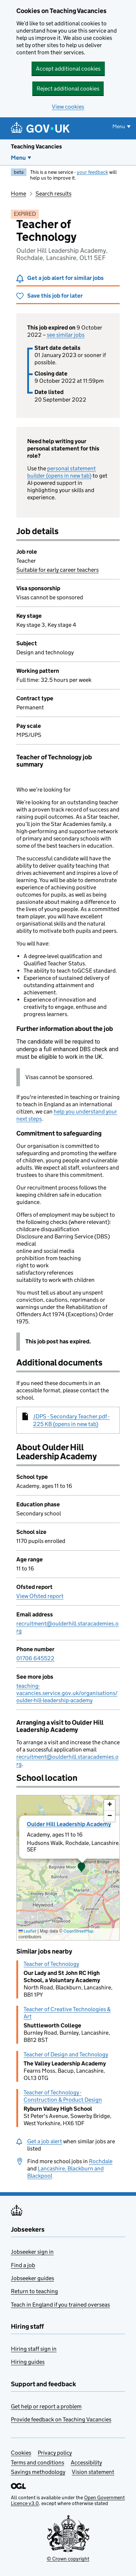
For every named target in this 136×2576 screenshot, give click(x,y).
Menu (18, 157)
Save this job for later (55, 295)
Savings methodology (38, 2471)
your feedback (92, 172)
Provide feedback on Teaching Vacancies (61, 2419)
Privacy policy (55, 2452)
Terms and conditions (37, 2462)
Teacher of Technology (51, 1963)
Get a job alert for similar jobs (65, 277)
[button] (82, 1867)
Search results (53, 193)
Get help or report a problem (46, 2406)
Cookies (21, 2452)
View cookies (68, 106)
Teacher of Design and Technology (66, 2054)
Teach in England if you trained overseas (60, 2304)
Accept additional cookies (68, 68)
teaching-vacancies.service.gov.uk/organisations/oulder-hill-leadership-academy (67, 1693)
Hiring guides (28, 2361)
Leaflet (27, 1931)
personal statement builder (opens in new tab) (61, 472)
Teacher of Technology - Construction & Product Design (63, 2096)
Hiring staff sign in (34, 2348)
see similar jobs (66, 334)
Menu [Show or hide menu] (118, 126)
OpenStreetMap (78, 1931)
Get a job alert (44, 2141)
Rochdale (100, 2161)
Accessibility (86, 2462)
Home (18, 193)
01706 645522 (35, 1658)
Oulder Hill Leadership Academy (69, 1824)
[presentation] (68, 1868)
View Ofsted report (39, 1596)
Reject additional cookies (68, 88)
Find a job (23, 2265)
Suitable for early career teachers (57, 569)
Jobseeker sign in (32, 2251)
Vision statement (93, 2471)
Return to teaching (34, 2291)
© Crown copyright (68, 2558)
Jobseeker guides (32, 2278)
